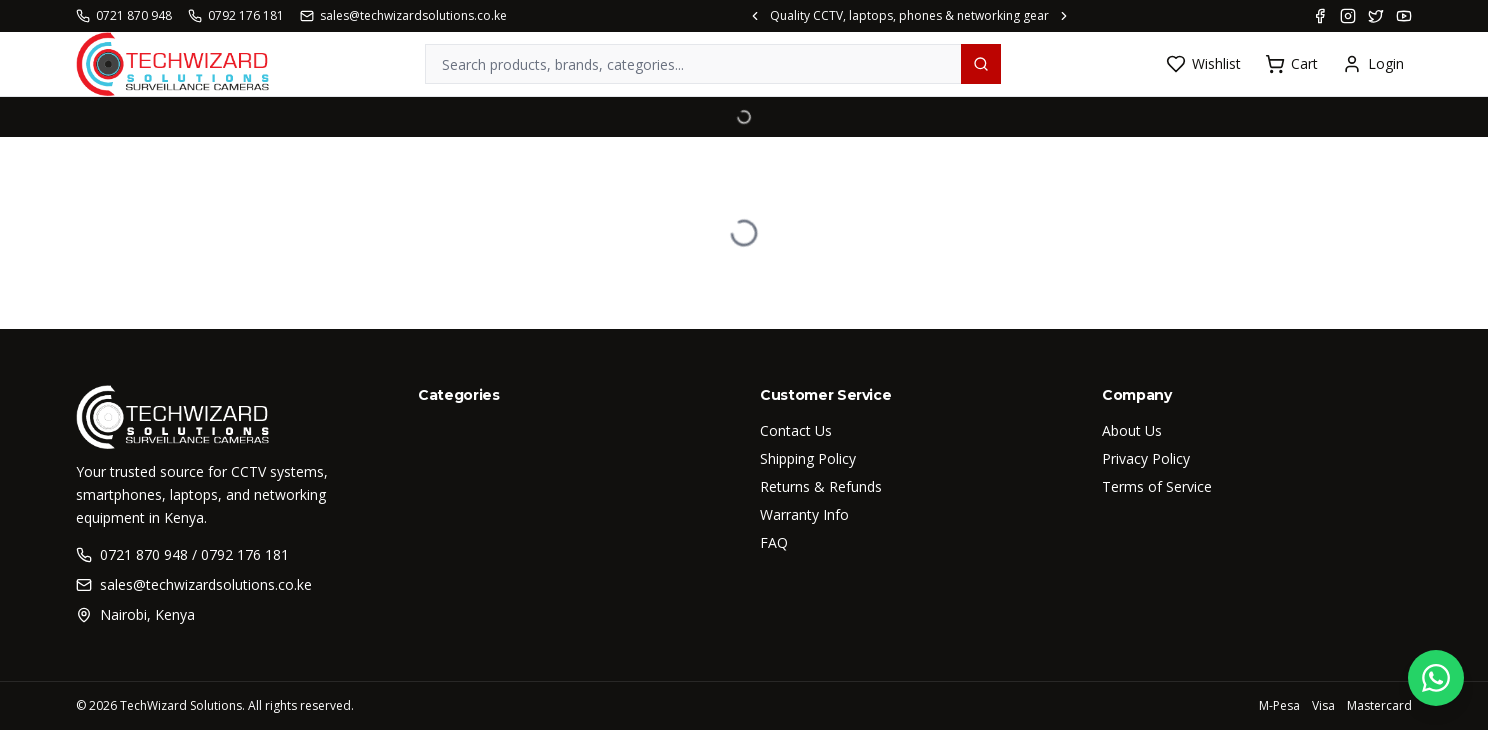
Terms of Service (1157, 486)
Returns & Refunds (821, 486)
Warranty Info (804, 514)
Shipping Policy (808, 458)
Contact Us (796, 430)
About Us (1132, 430)
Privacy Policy (1146, 458)
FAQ (774, 542)
